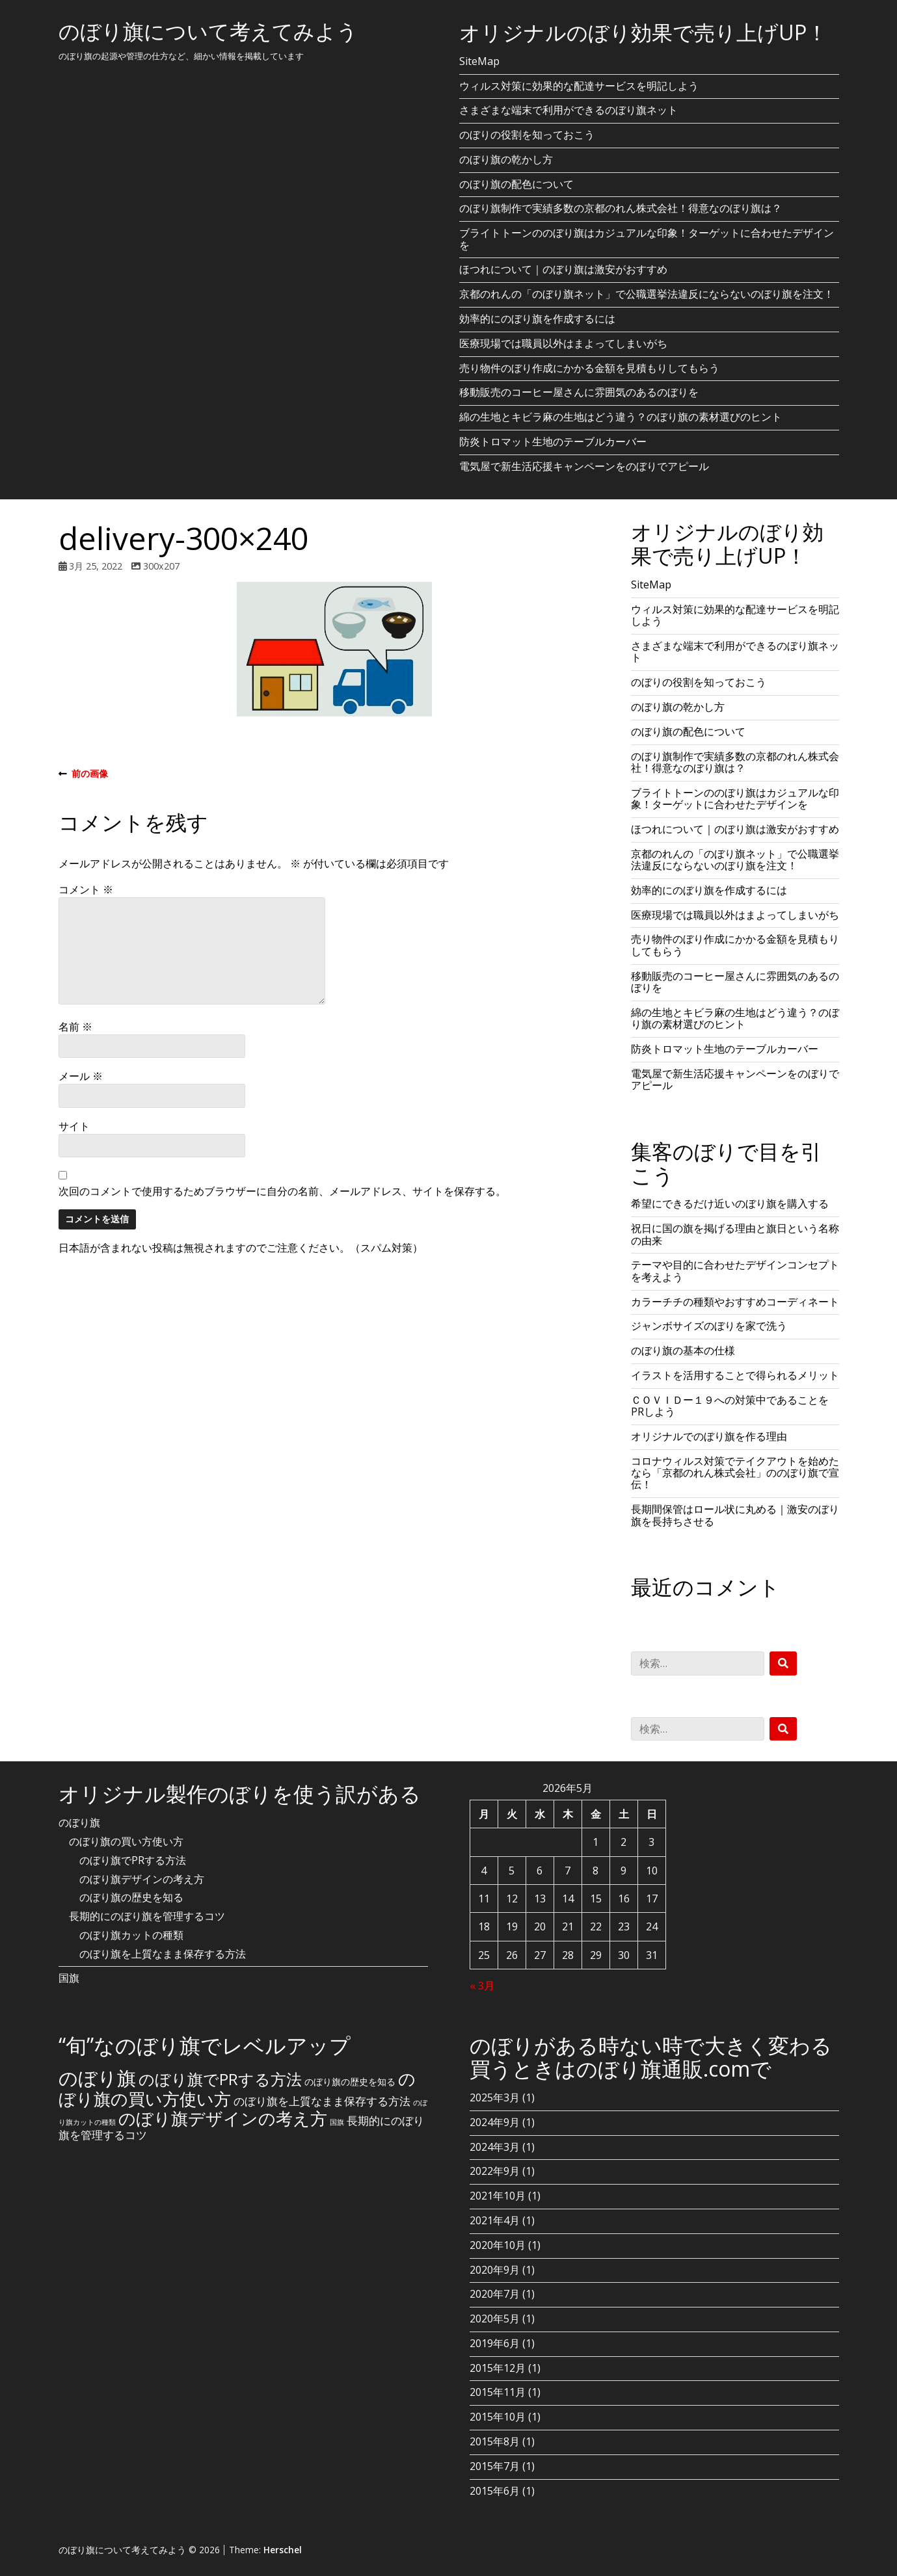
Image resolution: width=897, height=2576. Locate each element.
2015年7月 (495, 2466)
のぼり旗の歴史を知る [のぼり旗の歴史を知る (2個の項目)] (349, 2081)
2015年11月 (498, 2392)
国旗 (69, 1978)
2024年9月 (495, 2122)
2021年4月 (495, 2220)
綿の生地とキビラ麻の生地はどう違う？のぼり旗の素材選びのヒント (620, 417)
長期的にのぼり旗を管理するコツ (147, 1916)
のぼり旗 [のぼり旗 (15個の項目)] (97, 2078)
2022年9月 (495, 2171)
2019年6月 (495, 2343)
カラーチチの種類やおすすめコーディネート (735, 1302)
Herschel (282, 2549)
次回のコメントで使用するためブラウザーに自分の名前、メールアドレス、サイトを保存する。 (282, 1191)
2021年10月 (498, 2195)
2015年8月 (495, 2441)
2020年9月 (495, 2270)
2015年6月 (495, 2491)
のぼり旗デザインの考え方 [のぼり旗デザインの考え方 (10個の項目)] (222, 2118)
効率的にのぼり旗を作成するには (537, 318)
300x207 (161, 566)
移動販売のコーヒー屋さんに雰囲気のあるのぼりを (579, 392)
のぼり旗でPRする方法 (132, 1860)
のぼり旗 (79, 1822)
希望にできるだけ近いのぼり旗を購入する (730, 1203)
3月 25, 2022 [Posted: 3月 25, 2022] (95, 566)
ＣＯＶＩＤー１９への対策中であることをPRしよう (730, 1406)
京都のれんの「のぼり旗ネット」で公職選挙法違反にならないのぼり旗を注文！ (646, 294)
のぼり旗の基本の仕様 (683, 1350)
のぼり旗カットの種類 (131, 1935)
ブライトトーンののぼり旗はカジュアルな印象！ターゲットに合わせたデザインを (646, 239)
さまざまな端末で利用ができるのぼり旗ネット (568, 110)
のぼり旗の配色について (516, 184)
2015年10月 (498, 2417)
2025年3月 (495, 2097)
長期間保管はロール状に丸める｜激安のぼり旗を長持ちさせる (735, 1515)
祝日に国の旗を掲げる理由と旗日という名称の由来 (735, 1234)
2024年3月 (495, 2147)
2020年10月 (498, 2245)
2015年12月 (498, 2368)
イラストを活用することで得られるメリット (735, 1375)
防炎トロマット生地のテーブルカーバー (553, 441)
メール (81, 1076)
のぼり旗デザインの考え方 (141, 1879)
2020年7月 (495, 2294)
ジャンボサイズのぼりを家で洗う (709, 1326)
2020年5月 (495, 2318)
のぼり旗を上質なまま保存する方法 (162, 1954)
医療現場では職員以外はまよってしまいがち (563, 343)
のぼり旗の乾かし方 (506, 159)
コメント (86, 889)
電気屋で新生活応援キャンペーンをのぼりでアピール (584, 466)
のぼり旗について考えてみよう (208, 31)
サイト (74, 1126)
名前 (75, 1026)
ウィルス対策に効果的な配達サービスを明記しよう (579, 86)
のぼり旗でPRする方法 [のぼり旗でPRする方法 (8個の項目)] (220, 2079)
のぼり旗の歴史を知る (131, 1897)
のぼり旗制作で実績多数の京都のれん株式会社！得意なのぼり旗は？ (620, 208)
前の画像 (83, 774)
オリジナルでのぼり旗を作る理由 (709, 1436)
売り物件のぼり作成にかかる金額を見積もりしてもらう (589, 368)
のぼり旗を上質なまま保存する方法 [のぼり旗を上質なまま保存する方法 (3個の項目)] (322, 2101)
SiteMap (479, 61)
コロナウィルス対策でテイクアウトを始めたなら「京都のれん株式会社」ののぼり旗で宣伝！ (735, 1473)
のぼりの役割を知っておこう (527, 134)
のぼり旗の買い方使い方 (126, 1841)
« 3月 (482, 1985)
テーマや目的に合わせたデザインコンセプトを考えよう (735, 1270)
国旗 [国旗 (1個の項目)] (337, 2122)
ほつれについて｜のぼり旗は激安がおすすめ (563, 269)
